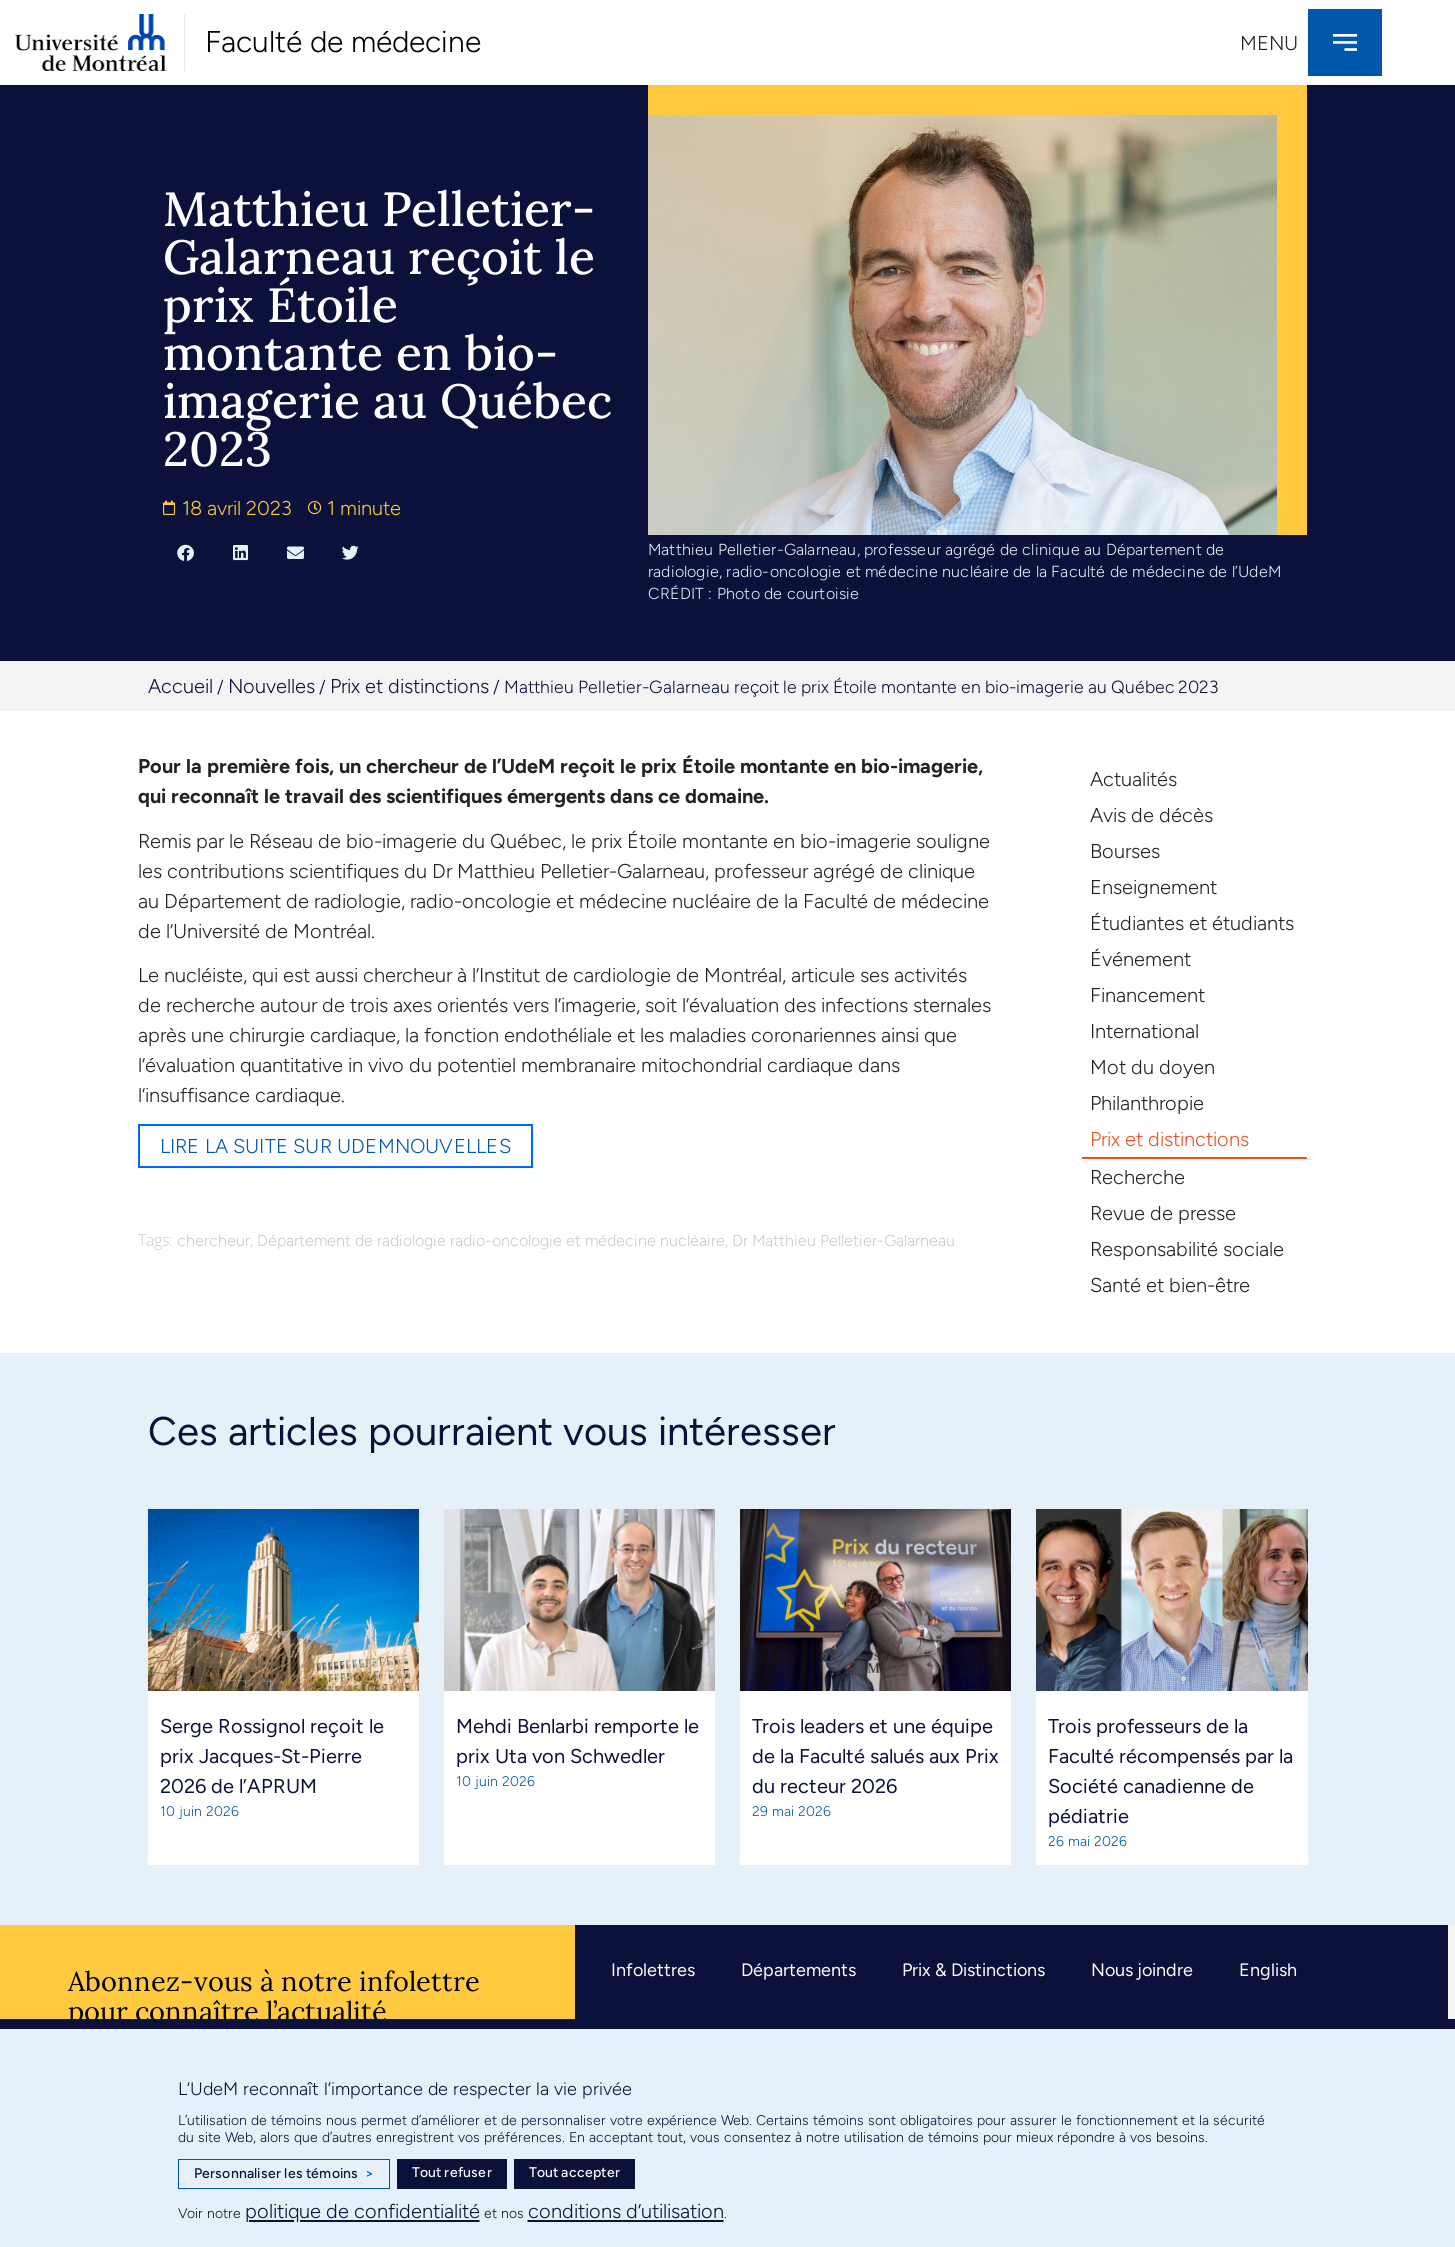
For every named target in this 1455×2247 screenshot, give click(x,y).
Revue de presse (1163, 1213)
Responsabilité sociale (1187, 1249)
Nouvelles (271, 686)
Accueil (180, 686)
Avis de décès (1151, 815)
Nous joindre (1142, 1970)
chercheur (213, 1240)
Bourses (1125, 851)
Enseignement (1153, 887)
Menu (1269, 43)
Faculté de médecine (343, 41)
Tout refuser (451, 2172)
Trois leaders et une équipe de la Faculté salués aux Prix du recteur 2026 (875, 1756)
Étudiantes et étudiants (1192, 923)
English (1268, 1970)
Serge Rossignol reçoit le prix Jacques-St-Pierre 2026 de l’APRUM (272, 1756)
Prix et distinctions (409, 686)
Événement (1140, 959)
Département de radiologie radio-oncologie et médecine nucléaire (491, 1240)
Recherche (1137, 1177)
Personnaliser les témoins (284, 2174)
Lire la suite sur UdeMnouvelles (335, 1146)
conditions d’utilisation (626, 2211)
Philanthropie (1147, 1103)
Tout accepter (574, 2172)
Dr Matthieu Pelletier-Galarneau (843, 1240)
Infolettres (653, 1970)
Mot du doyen (1152, 1067)
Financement (1147, 995)
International (1144, 1031)
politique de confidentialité (362, 2211)
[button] (185, 552)
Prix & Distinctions (973, 1970)
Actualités (1133, 779)
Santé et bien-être (1170, 1285)
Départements (798, 1970)
